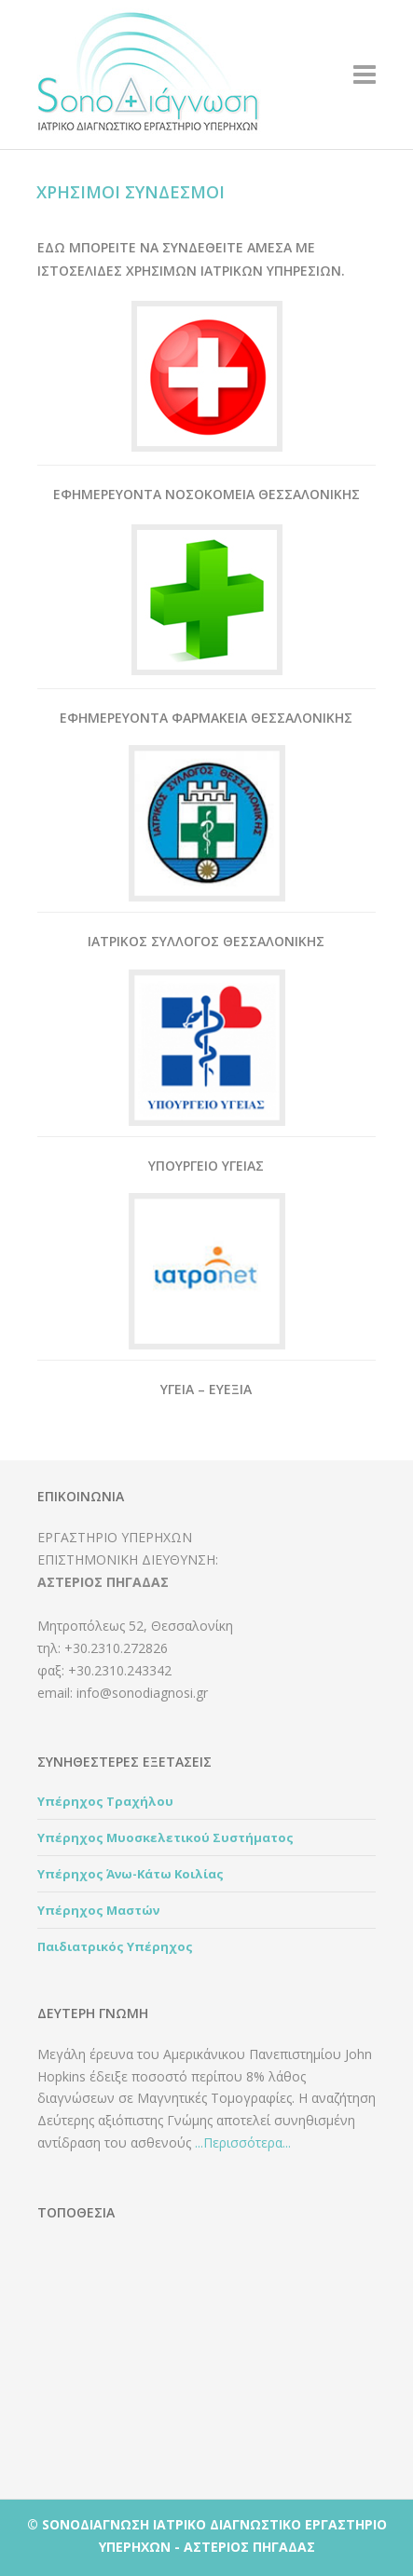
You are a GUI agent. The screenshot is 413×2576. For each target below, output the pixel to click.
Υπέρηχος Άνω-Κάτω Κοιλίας (130, 1873)
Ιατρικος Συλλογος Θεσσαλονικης (206, 941)
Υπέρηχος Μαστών (98, 1910)
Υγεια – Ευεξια (206, 1389)
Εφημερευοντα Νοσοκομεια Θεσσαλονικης (206, 494)
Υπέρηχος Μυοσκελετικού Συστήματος (165, 1837)
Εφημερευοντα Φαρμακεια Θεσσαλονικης (206, 717)
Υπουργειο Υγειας (206, 1165)
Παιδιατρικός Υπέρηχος (115, 1946)
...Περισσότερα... (243, 2142)
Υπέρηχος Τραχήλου (105, 1801)
